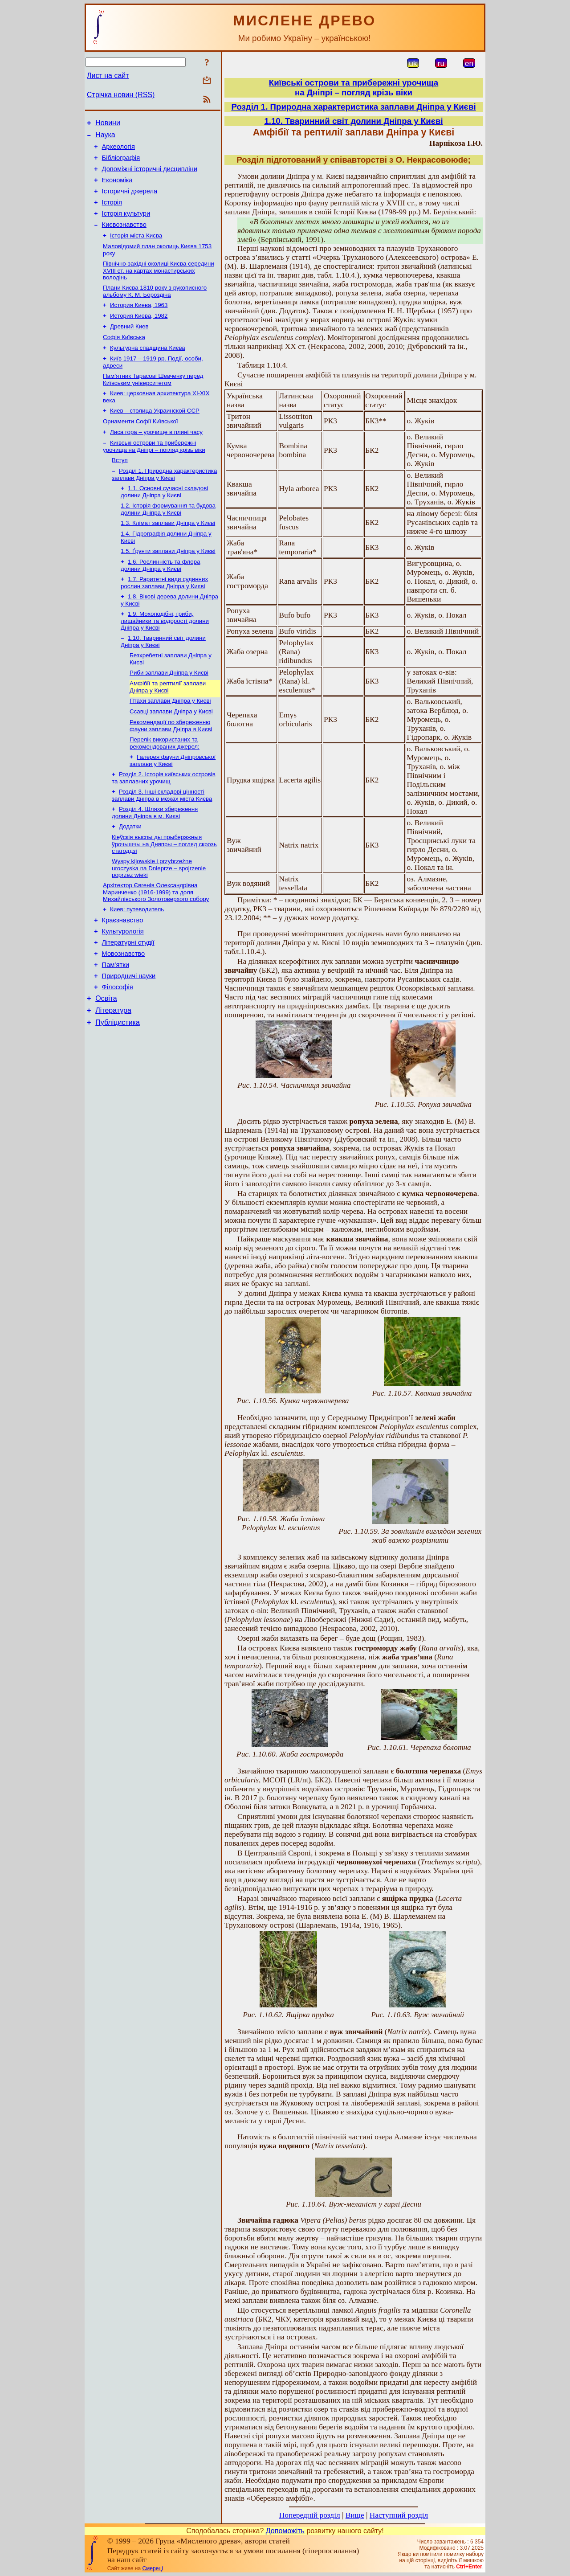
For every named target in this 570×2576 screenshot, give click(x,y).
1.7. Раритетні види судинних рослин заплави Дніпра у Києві (164, 618)
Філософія (117, 1049)
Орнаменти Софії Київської (140, 447)
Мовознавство (123, 1011)
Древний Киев (129, 346)
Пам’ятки (115, 1024)
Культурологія (123, 986)
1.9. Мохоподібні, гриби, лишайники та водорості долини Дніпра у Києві (165, 658)
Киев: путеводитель (137, 961)
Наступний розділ (399, 2515)
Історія (112, 213)
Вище (355, 2515)
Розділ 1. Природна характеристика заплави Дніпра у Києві (164, 504)
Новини (107, 124)
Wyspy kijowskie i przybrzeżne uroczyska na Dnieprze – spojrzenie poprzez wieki (159, 919)
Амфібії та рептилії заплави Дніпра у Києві (168, 728)
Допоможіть (285, 2531)
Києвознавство (124, 238)
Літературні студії (128, 999)
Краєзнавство (122, 974)
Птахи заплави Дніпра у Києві (170, 742)
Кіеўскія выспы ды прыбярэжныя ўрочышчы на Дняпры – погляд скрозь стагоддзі (164, 894)
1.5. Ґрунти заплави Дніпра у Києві (168, 585)
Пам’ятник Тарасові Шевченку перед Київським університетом (153, 403)
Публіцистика (117, 1088)
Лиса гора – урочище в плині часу (156, 458)
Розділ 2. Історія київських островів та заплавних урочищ (164, 824)
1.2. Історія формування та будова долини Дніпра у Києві (168, 540)
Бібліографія (121, 163)
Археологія (118, 150)
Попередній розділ (309, 2515)
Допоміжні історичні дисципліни (149, 175)
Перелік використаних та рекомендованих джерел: (165, 788)
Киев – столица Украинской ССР (155, 435)
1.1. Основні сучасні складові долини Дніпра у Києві (164, 522)
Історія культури (126, 225)
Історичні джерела (130, 200)
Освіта (106, 1061)
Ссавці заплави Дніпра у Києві (171, 754)
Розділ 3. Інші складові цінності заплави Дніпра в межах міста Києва (162, 842)
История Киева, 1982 (138, 334)
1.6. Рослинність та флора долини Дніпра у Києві (160, 600)
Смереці (152, 2568)
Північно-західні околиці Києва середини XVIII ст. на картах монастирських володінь (158, 286)
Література (113, 1075)
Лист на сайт (108, 75)
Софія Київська (124, 357)
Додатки (130, 875)
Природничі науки (129, 1036)
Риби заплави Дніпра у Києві (169, 712)
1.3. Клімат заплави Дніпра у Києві (168, 555)
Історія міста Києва (136, 249)
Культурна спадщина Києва (147, 369)
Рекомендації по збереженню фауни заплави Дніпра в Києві (171, 769)
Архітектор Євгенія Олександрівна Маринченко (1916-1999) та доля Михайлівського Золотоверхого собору (156, 944)
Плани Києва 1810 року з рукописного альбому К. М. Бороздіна (155, 308)
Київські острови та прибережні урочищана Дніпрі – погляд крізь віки (353, 87)
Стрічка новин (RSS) (121, 94)
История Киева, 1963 (138, 322)
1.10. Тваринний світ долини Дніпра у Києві (353, 121)
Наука (105, 137)
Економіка (117, 188)
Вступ (120, 488)
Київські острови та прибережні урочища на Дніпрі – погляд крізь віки (154, 474)
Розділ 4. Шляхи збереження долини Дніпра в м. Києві (155, 861)
